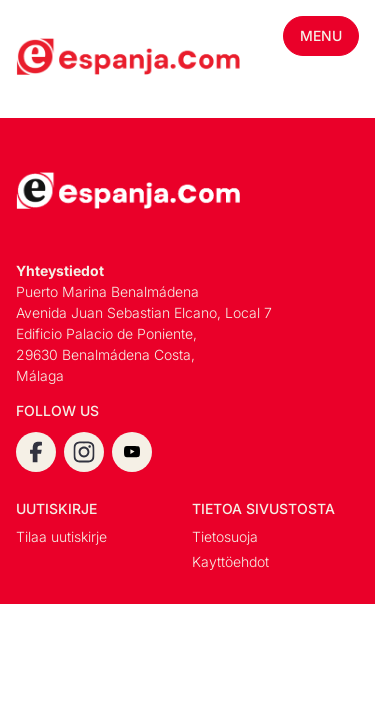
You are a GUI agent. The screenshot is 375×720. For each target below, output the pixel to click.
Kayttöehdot (230, 561)
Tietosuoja (225, 536)
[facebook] (36, 452)
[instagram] (84, 452)
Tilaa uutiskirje (61, 536)
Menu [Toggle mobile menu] (321, 35)
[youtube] (132, 452)
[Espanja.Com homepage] (64, 59)
